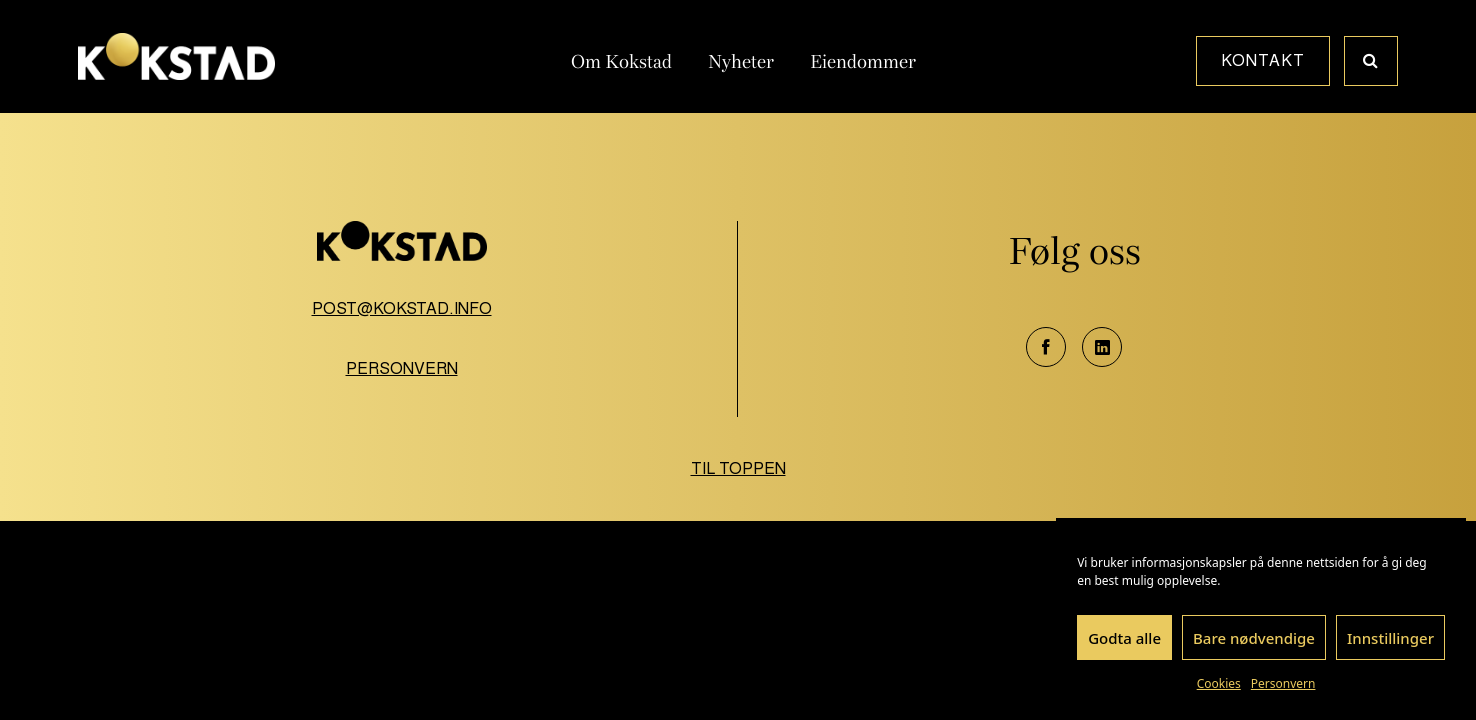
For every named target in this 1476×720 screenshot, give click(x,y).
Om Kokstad (621, 62)
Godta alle (1124, 638)
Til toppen (738, 468)
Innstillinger (1390, 638)
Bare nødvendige (1254, 638)
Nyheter (741, 62)
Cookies (1219, 683)
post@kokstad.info (402, 308)
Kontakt (1263, 60)
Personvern (1283, 683)
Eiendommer (863, 62)
